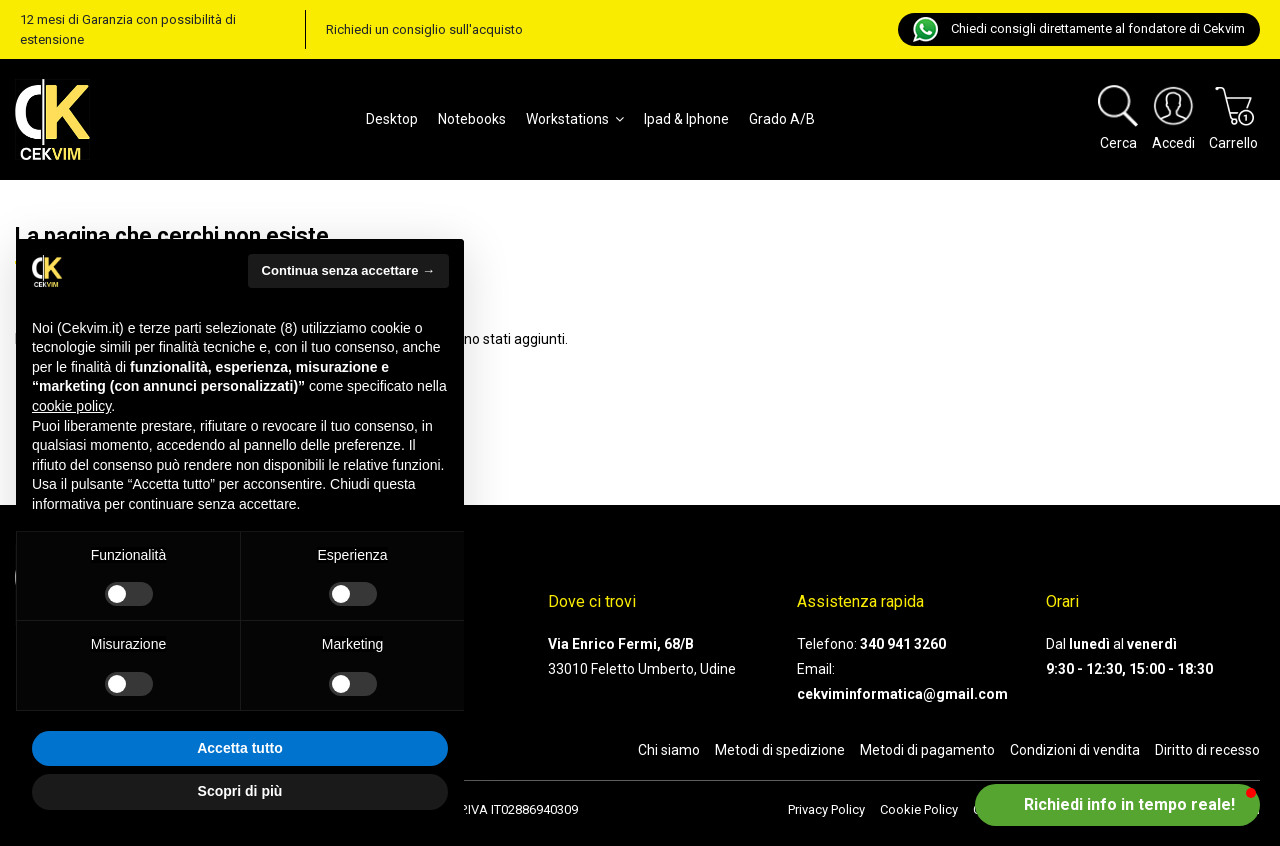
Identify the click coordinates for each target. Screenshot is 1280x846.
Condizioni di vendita (1075, 750)
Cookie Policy (919, 809)
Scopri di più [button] (240, 791)
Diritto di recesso (1207, 750)
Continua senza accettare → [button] (348, 270)
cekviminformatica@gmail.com (902, 694)
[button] (1117, 805)
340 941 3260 (903, 644)
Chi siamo (669, 750)
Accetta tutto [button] (240, 748)
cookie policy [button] (71, 406)
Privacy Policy (826, 809)
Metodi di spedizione (780, 750)
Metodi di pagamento (927, 750)
